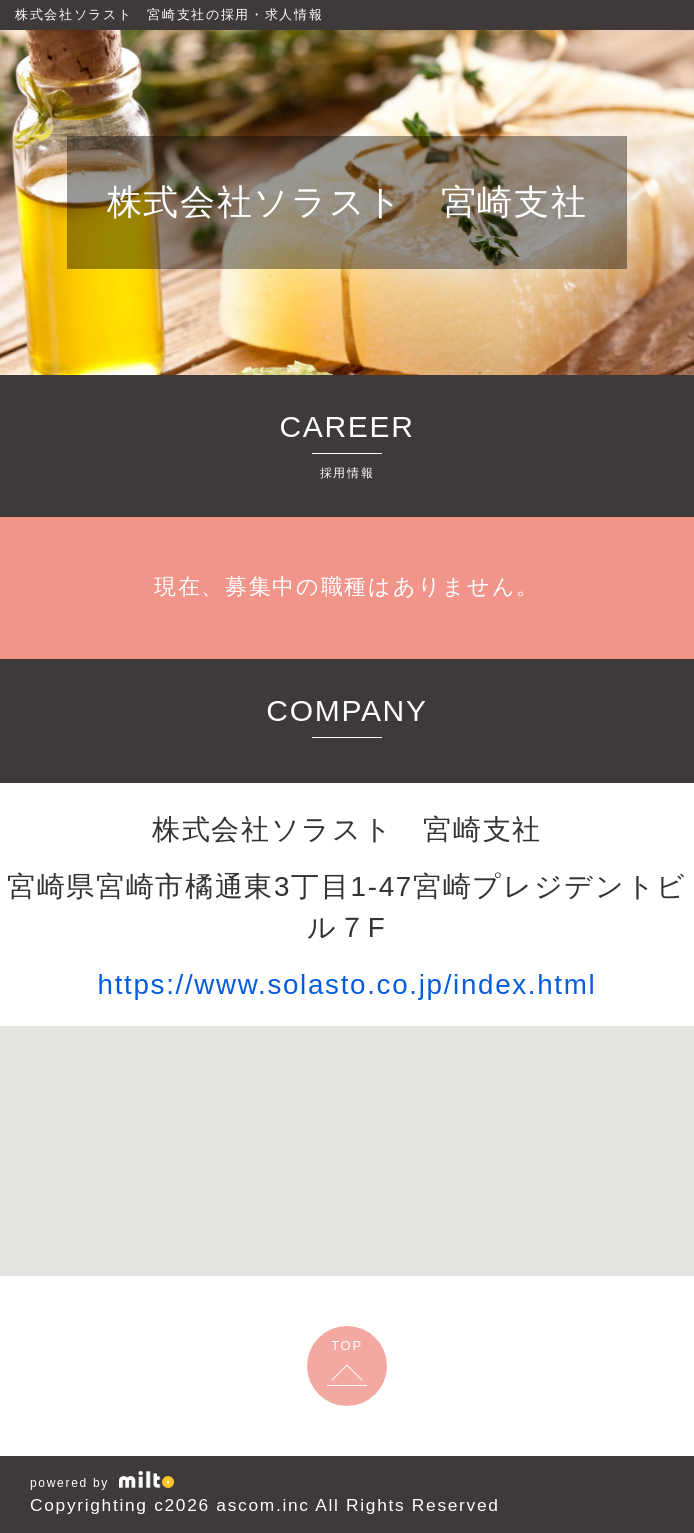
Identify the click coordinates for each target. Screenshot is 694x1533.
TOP (347, 1345)
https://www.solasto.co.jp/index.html (347, 984)
